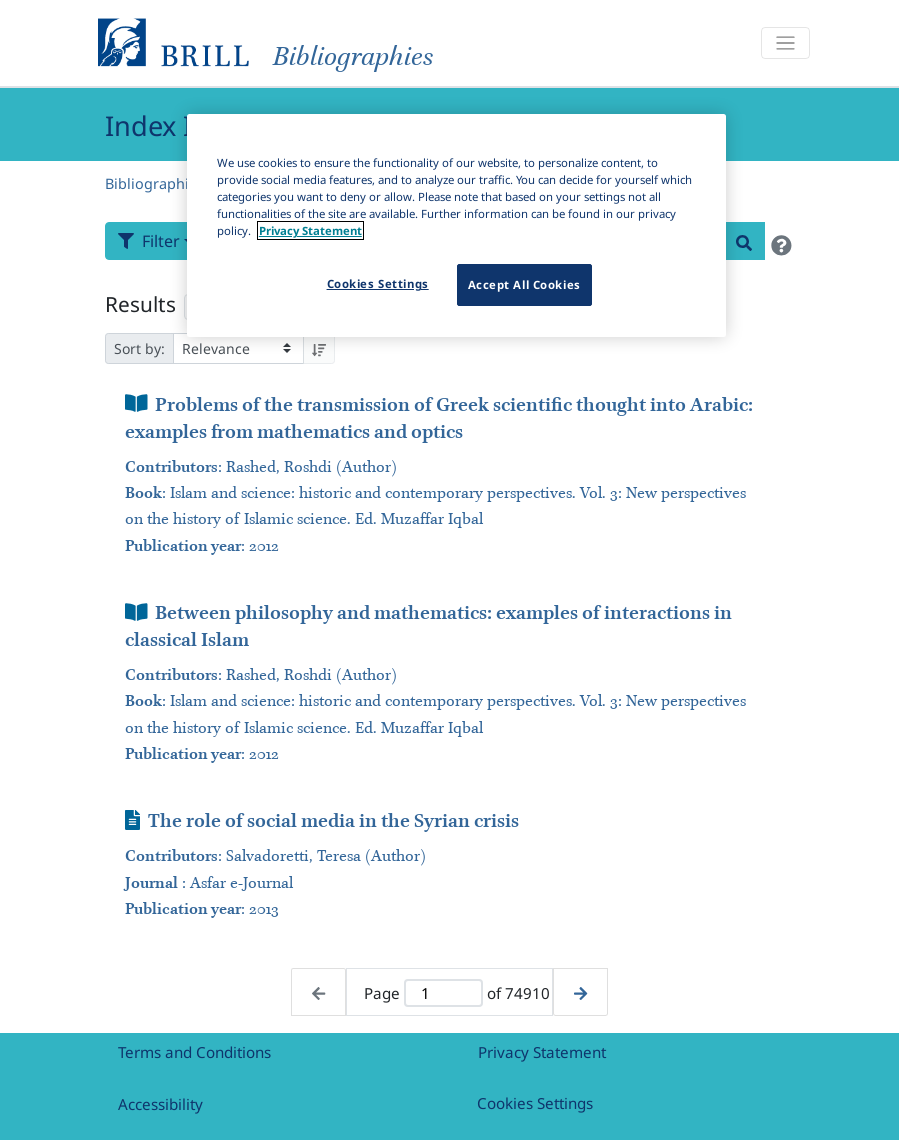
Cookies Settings (535, 1103)
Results (140, 304)
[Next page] (580, 992)
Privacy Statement (542, 1052)
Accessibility (160, 1104)
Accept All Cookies (524, 284)
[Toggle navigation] (785, 43)
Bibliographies (154, 183)
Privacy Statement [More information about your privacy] (310, 230)
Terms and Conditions (194, 1052)
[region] (456, 225)
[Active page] (443, 993)
